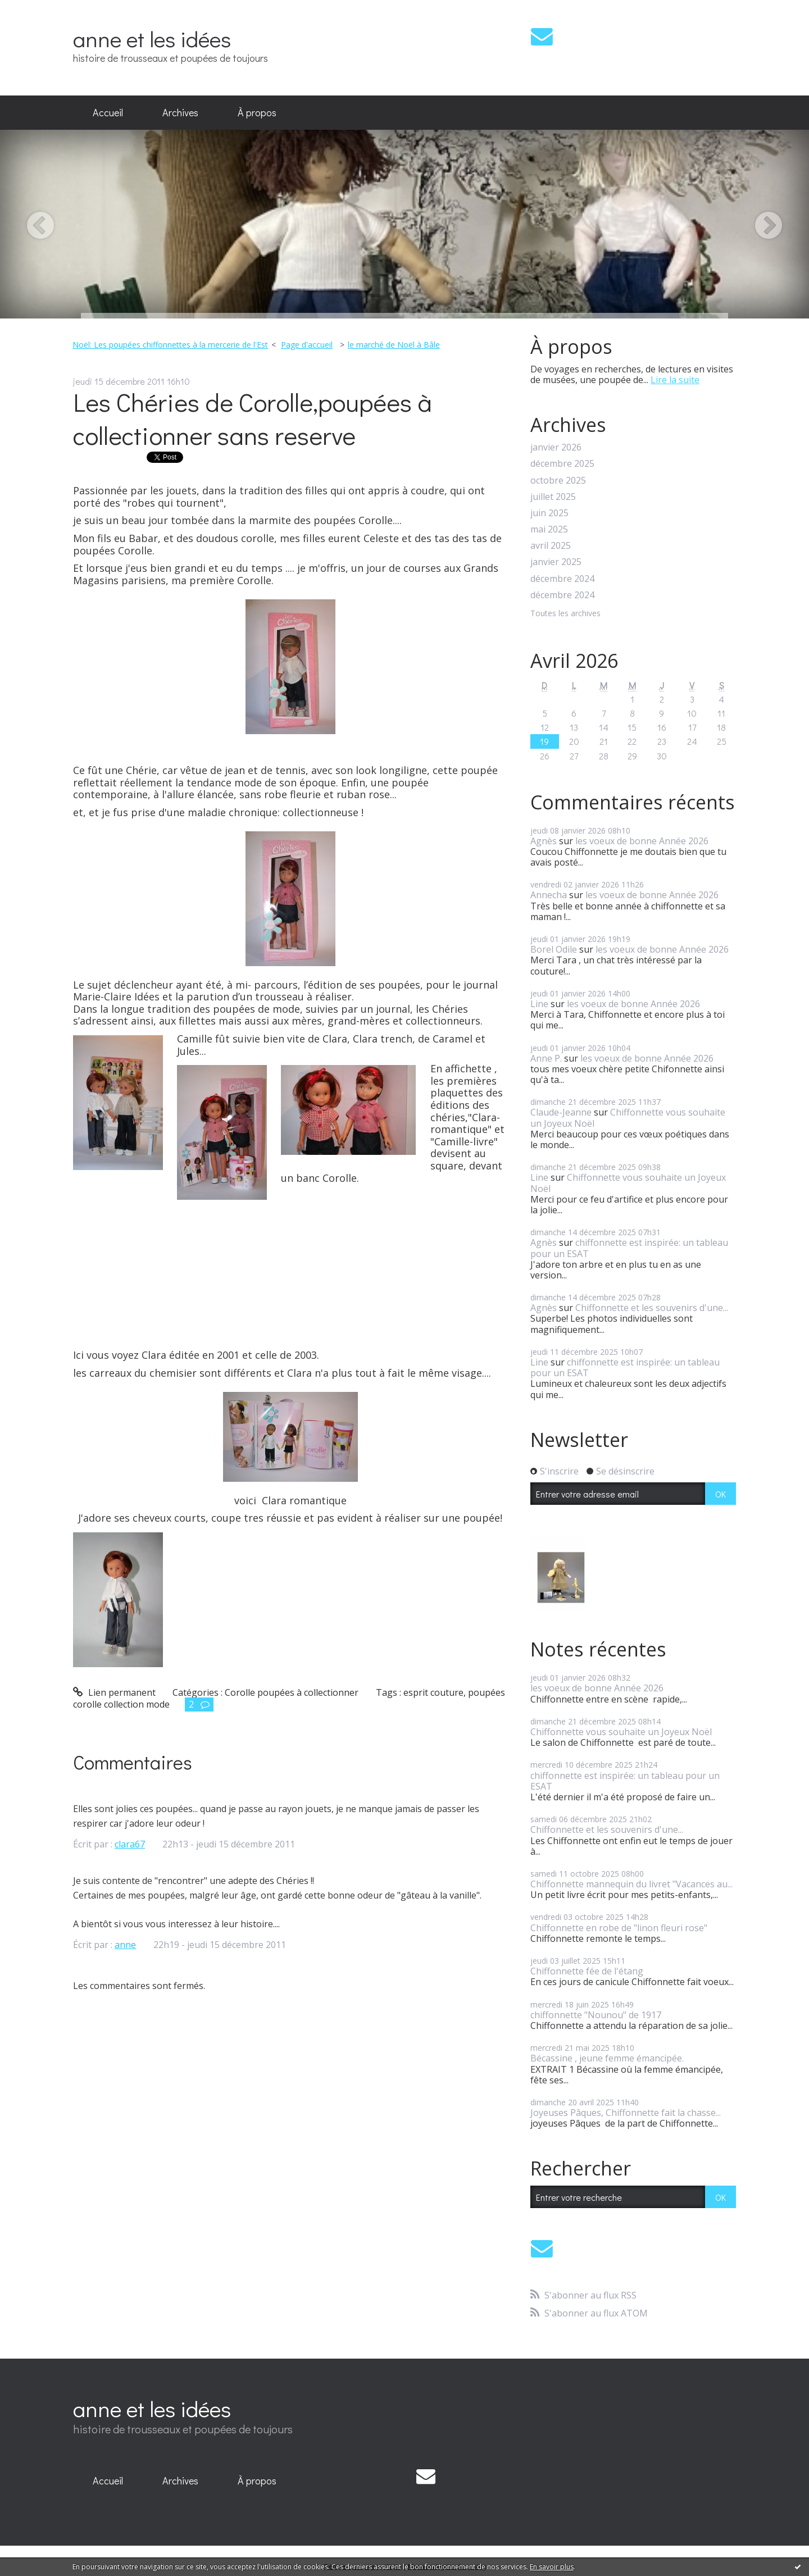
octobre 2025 (558, 480)
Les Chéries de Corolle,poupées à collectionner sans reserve (252, 418)
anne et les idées (152, 38)
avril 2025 (550, 545)
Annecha (548, 895)
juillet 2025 (553, 496)
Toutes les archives (565, 613)
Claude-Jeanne (561, 1112)
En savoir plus (552, 2567)
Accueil (108, 112)
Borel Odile (553, 949)
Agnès (543, 841)
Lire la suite (675, 380)
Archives (180, 112)
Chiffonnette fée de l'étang (586, 1971)
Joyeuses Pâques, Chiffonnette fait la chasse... (625, 2112)
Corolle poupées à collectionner (291, 1692)
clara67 (130, 1844)
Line (539, 1004)
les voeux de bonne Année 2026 (641, 841)
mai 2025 (549, 529)
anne (125, 1944)
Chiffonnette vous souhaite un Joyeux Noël (627, 1117)
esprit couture (433, 1692)
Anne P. (546, 1058)
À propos (257, 112)
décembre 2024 (562, 579)
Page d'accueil (307, 344)
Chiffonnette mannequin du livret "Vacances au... (631, 1884)
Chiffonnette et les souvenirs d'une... (651, 1307)
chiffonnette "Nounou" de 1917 (595, 2015)
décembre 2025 (562, 463)
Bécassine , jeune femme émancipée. (607, 2058)
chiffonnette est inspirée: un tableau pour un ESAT (629, 1247)
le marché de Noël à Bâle (394, 344)
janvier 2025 (555, 562)
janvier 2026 (555, 447)
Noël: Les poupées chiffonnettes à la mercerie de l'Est (170, 344)
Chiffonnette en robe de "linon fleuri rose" (618, 1928)
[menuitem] (108, 112)
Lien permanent (114, 1692)
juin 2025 (549, 513)
